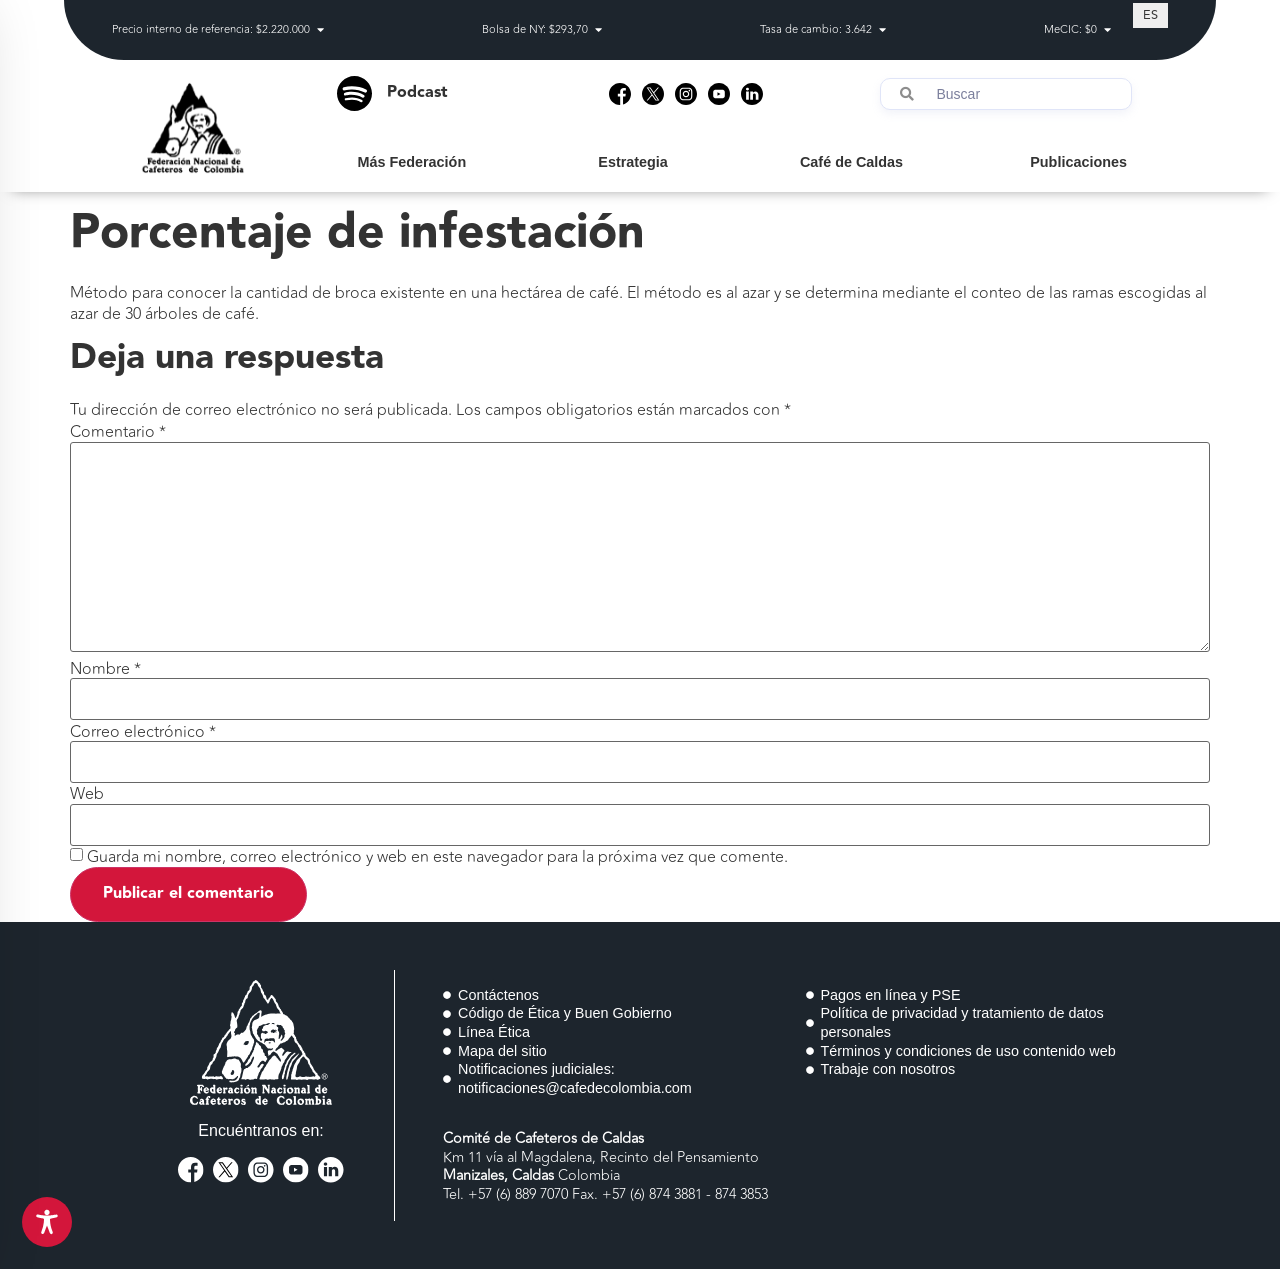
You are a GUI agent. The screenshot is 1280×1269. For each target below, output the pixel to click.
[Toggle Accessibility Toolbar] (47, 1222)
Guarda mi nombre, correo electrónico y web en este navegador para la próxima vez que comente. (437, 857)
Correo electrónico (143, 732)
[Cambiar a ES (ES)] (1150, 15)
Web (87, 794)
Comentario (118, 432)
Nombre (105, 669)
